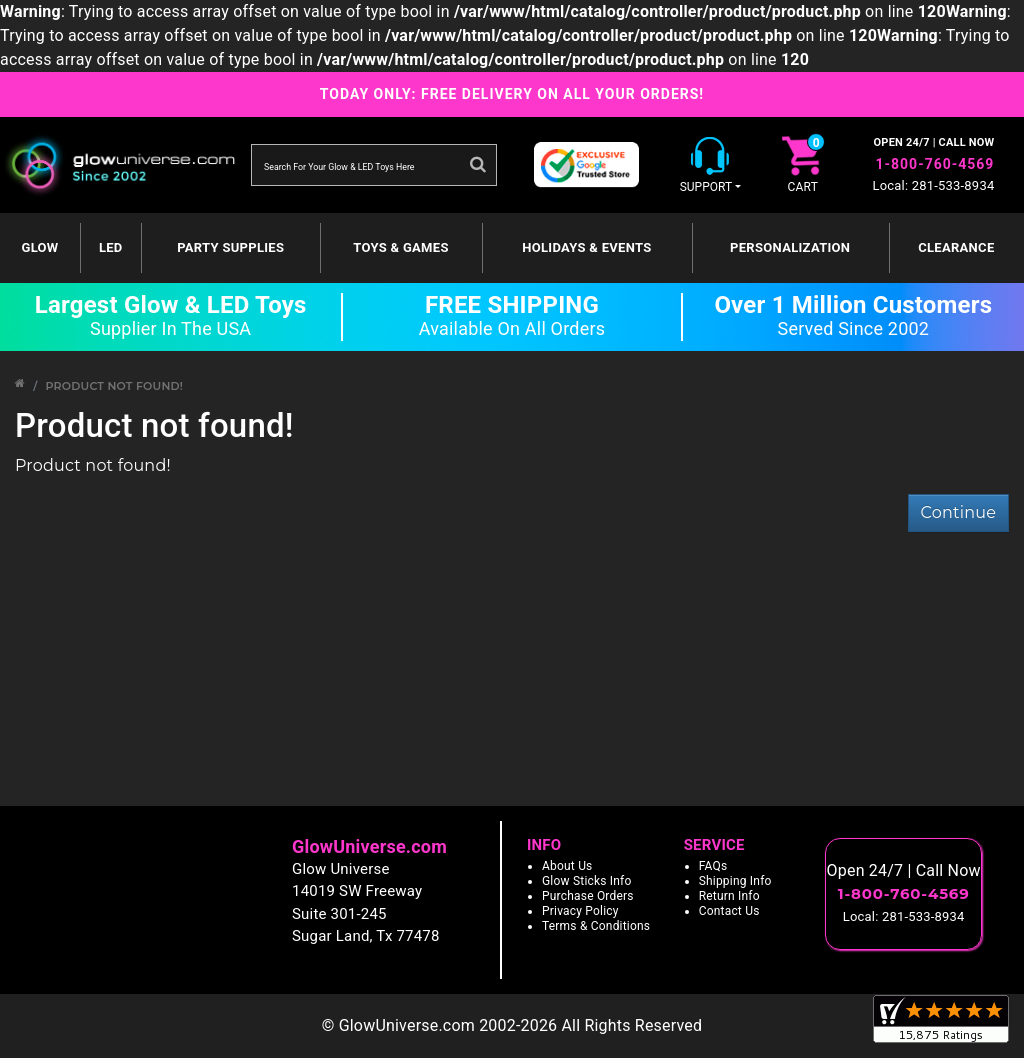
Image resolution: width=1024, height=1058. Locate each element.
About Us (567, 866)
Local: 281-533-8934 (934, 185)
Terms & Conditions (596, 926)
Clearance (956, 247)
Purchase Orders (588, 896)
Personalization (790, 247)
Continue (958, 512)
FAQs (713, 866)
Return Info (729, 896)
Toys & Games (400, 247)
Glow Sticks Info (587, 881)
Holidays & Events (586, 247)
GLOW (40, 247)
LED (111, 247)
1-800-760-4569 (934, 164)
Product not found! (114, 386)
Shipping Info (735, 881)
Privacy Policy (580, 911)
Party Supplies (230, 247)
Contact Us (729, 911)
